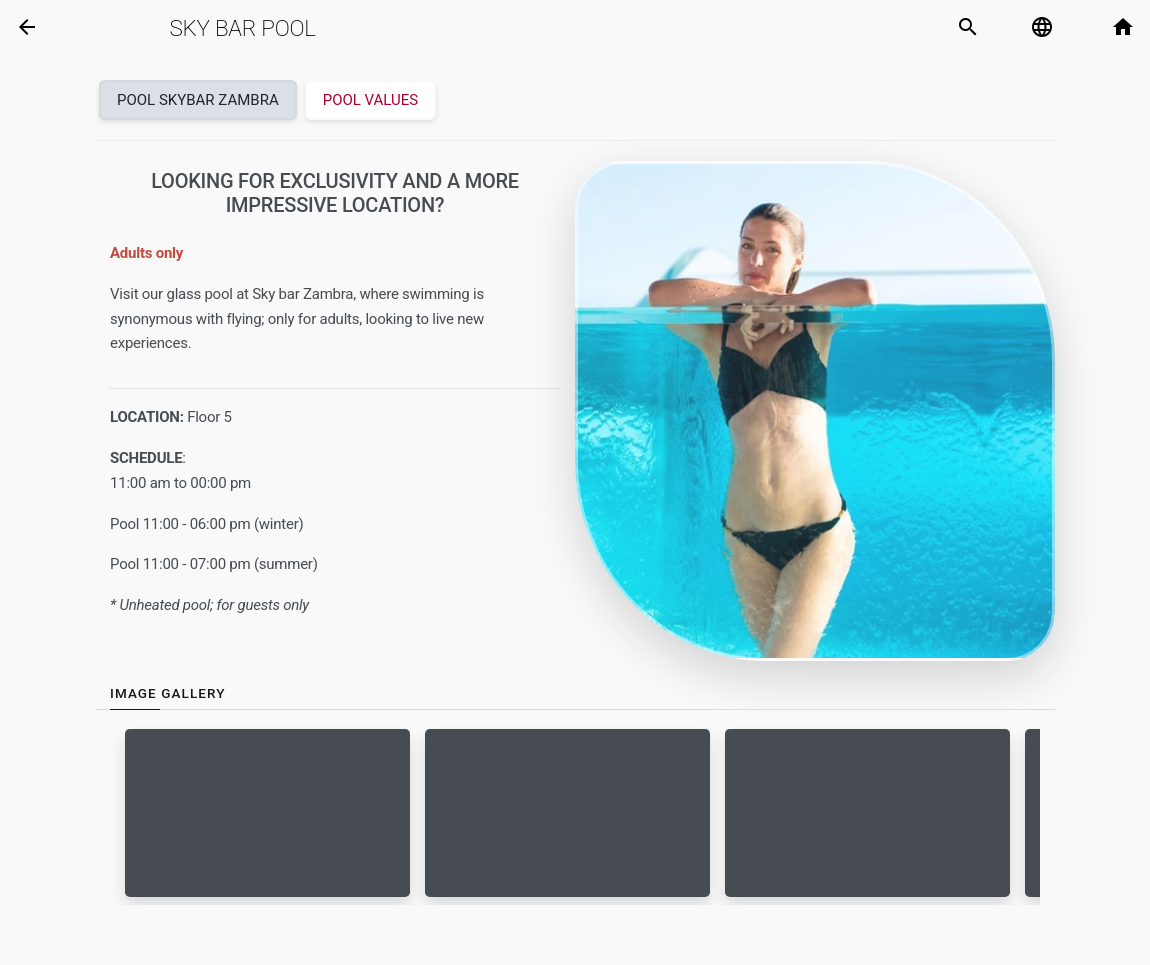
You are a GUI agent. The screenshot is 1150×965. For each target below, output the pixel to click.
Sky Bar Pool (242, 28)
